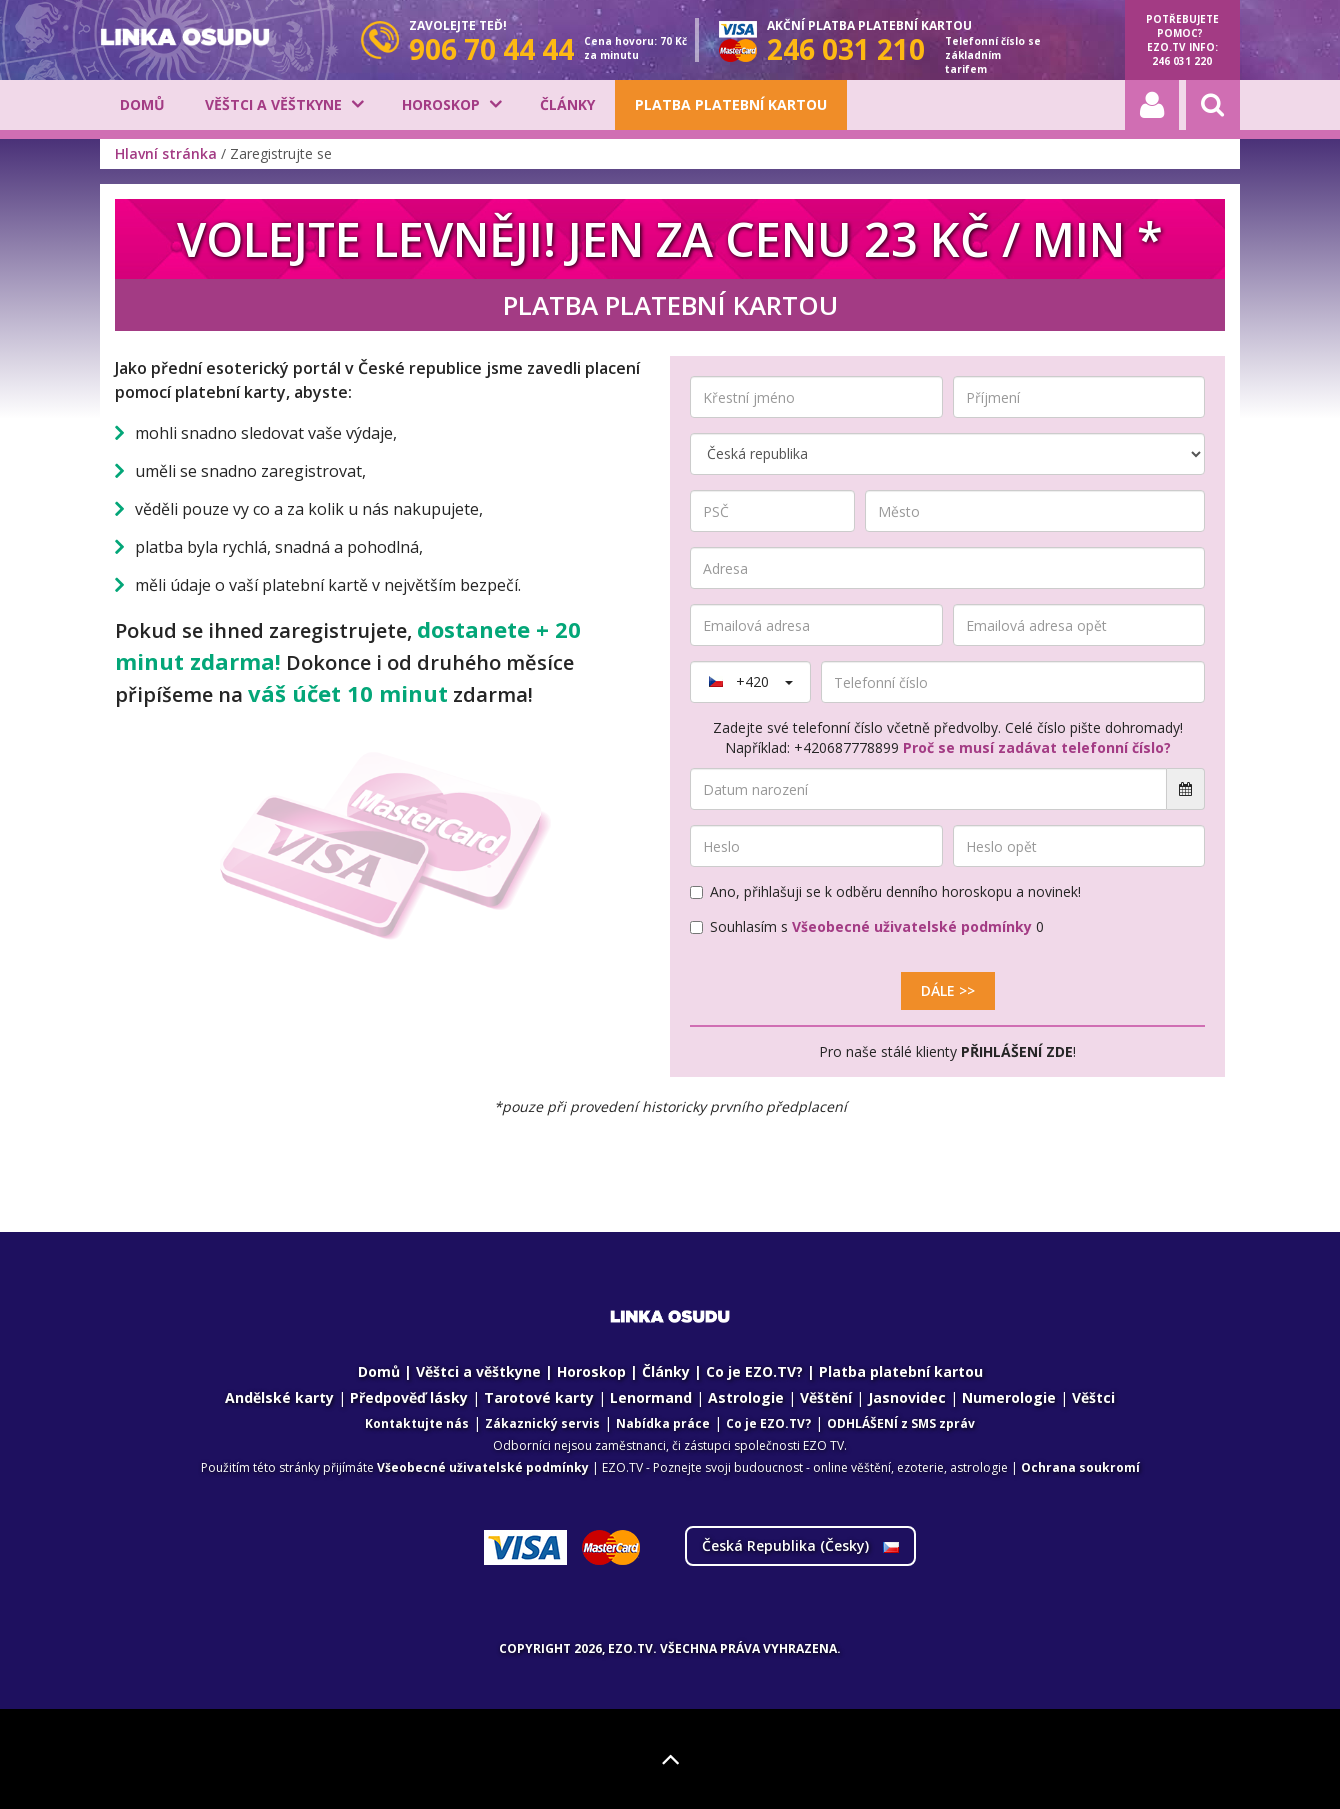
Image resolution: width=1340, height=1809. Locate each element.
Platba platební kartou (731, 104)
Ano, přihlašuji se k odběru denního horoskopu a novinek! (885, 891)
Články (567, 104)
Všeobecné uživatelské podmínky (912, 926)
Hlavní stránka (166, 153)
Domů (142, 104)
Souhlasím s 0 (867, 926)
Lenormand (651, 1397)
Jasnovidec (907, 1397)
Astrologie (746, 1397)
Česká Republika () (800, 1545)
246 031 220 (1182, 61)
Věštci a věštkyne (273, 104)
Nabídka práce (663, 1423)
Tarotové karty (539, 1397)
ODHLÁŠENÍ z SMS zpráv (901, 1423)
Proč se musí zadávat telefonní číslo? (1037, 747)
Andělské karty (279, 1397)
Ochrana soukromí (1080, 1467)
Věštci (1093, 1397)
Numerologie (1009, 1397)
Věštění (826, 1397)
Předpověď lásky (409, 1397)
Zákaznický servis (542, 1423)
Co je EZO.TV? (754, 1371)
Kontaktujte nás (417, 1423)
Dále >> (948, 990)
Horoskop (441, 104)
